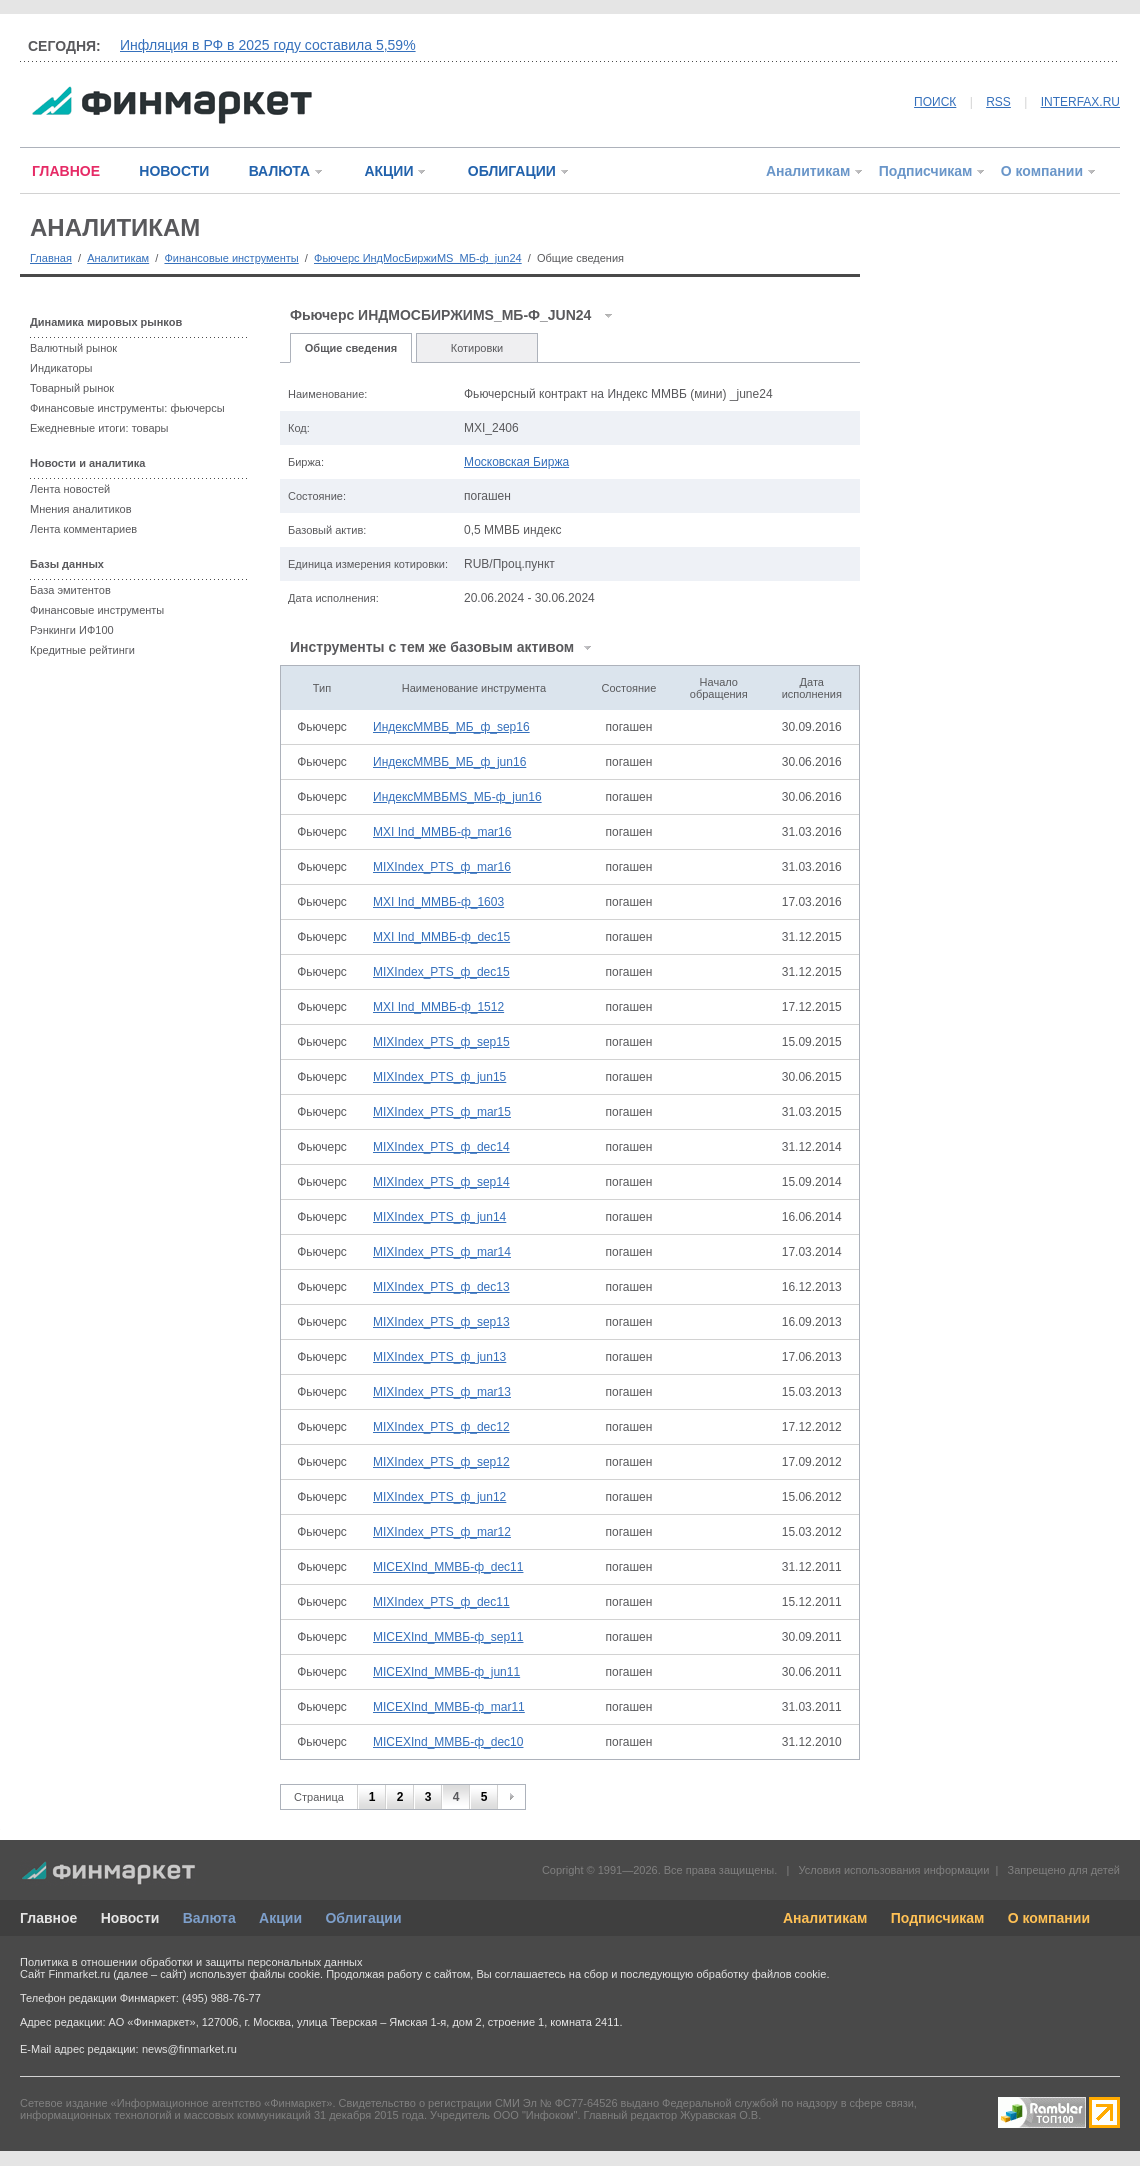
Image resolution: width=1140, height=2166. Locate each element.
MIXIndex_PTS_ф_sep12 (441, 1462)
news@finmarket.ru (189, 2049)
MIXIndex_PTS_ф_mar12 (442, 1532)
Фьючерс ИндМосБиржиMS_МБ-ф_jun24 (418, 258)
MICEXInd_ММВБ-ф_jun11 (446, 1672)
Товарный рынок (72, 388)
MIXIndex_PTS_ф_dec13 (441, 1287)
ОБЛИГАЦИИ (512, 171)
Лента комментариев (83, 529)
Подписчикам (926, 171)
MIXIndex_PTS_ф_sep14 (441, 1182)
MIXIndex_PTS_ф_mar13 (442, 1392)
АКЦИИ (388, 171)
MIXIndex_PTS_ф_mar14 (442, 1252)
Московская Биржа (516, 462)
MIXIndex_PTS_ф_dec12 (441, 1427)
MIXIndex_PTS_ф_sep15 (441, 1042)
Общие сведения (351, 348)
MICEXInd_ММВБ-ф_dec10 (448, 1742)
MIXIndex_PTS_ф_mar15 (442, 1112)
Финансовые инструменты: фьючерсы (127, 408)
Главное (48, 1918)
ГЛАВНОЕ (66, 171)
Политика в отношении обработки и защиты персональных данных (191, 1962)
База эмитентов (70, 590)
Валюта (209, 1918)
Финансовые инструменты (231, 258)
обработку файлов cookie (761, 1974)
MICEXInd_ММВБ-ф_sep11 (448, 1637)
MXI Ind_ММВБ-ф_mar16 (442, 832)
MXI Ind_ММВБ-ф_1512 (438, 1007)
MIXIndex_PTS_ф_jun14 (439, 1217)
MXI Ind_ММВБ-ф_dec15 (441, 937)
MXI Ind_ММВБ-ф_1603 (438, 902)
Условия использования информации (893, 1870)
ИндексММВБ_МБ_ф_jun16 (449, 762)
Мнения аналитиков (81, 509)
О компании (1042, 171)
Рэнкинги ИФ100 (72, 630)
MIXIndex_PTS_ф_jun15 (439, 1077)
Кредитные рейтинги (82, 650)
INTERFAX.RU (1080, 102)
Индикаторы (61, 368)
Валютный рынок (73, 348)
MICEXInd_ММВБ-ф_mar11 (449, 1707)
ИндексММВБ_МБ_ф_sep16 (451, 727)
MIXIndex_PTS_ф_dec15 (441, 972)
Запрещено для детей (1064, 1870)
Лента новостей (70, 489)
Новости (130, 1918)
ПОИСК (935, 102)
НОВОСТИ (174, 171)
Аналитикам (808, 171)
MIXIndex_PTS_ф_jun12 (439, 1497)
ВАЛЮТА (279, 171)
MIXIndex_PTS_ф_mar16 (442, 867)
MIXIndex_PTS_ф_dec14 (441, 1147)
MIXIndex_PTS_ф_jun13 (439, 1357)
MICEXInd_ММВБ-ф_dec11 (448, 1567)
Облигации (363, 1918)
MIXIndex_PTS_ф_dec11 (441, 1602)
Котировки (477, 348)
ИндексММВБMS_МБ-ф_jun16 (457, 797)
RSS (998, 102)
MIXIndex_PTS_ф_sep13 (441, 1322)
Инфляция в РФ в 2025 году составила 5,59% (268, 45)
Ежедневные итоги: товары (99, 428)
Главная (51, 258)
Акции (280, 1918)
